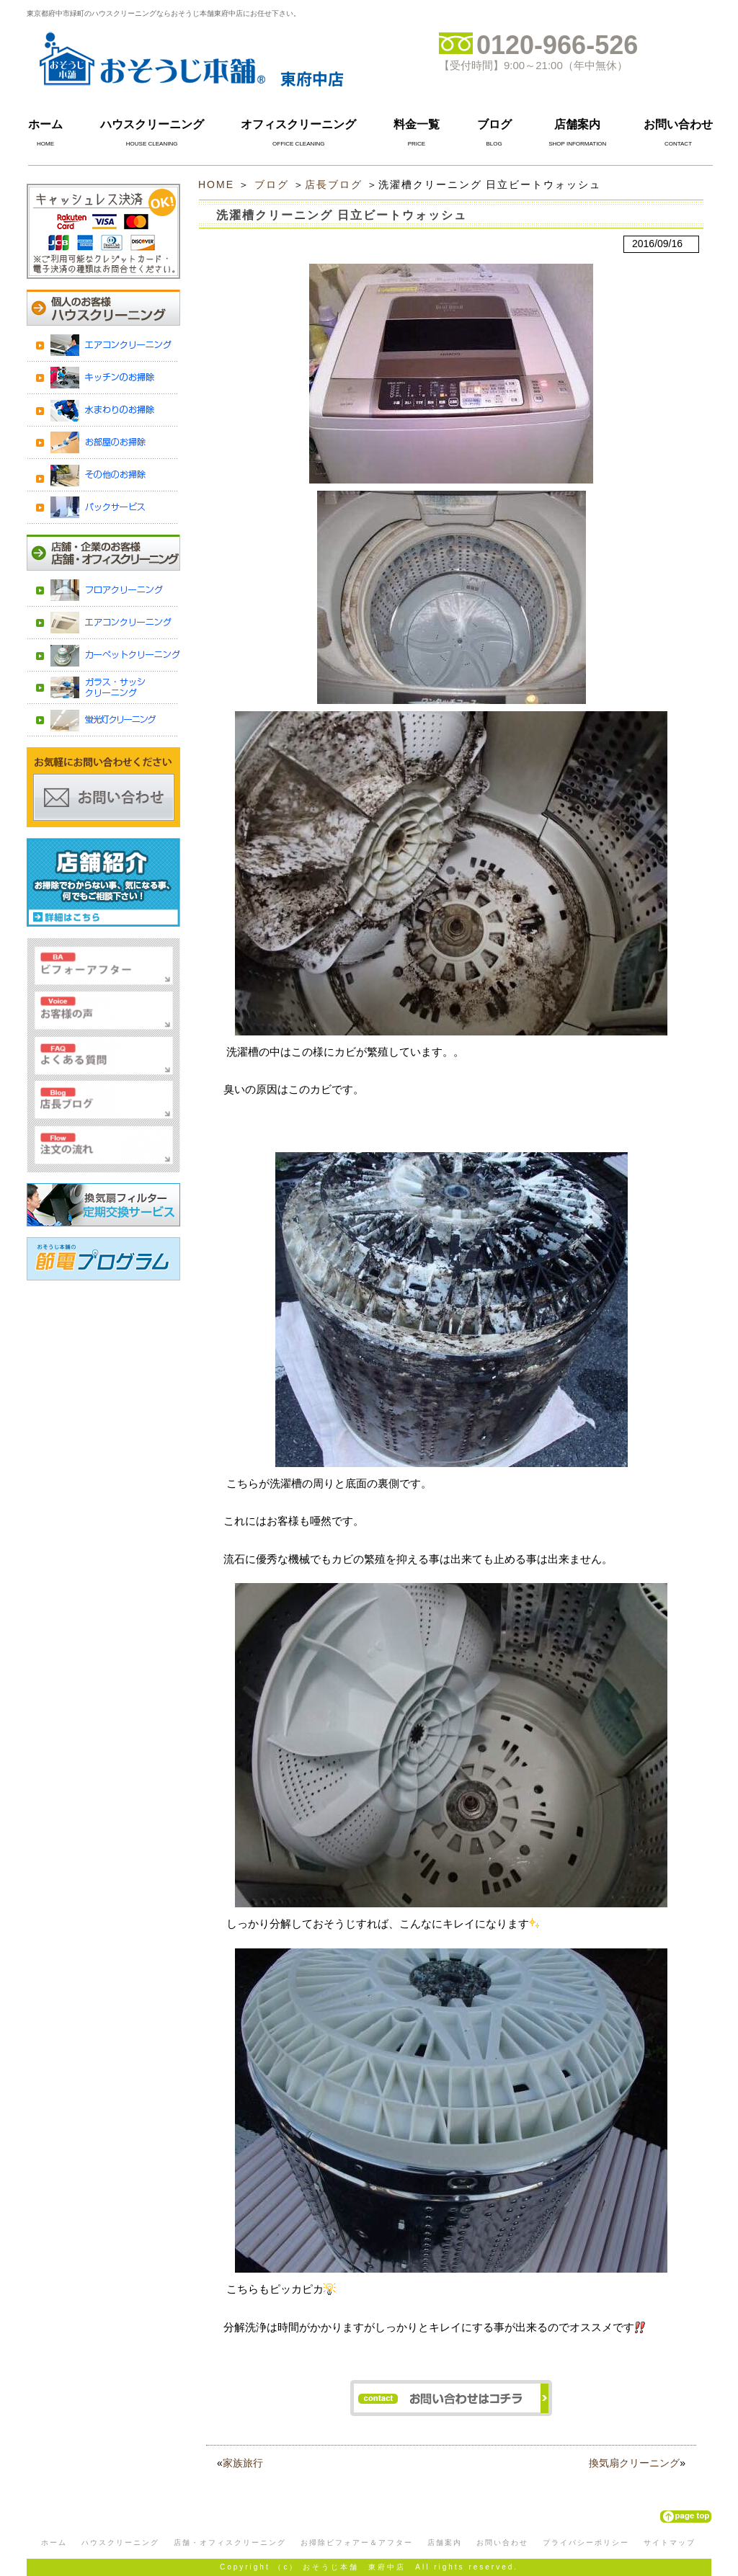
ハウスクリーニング (152, 124)
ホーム (45, 124)
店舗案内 (577, 124)
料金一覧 (417, 124)
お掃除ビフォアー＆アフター (357, 2542)
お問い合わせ (678, 124)
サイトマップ (669, 2542)
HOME (216, 184)
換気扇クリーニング (634, 2463)
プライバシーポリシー (586, 2542)
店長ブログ (334, 184)
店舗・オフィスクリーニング (230, 2542)
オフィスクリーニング (298, 124)
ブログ (494, 124)
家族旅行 (243, 2463)
